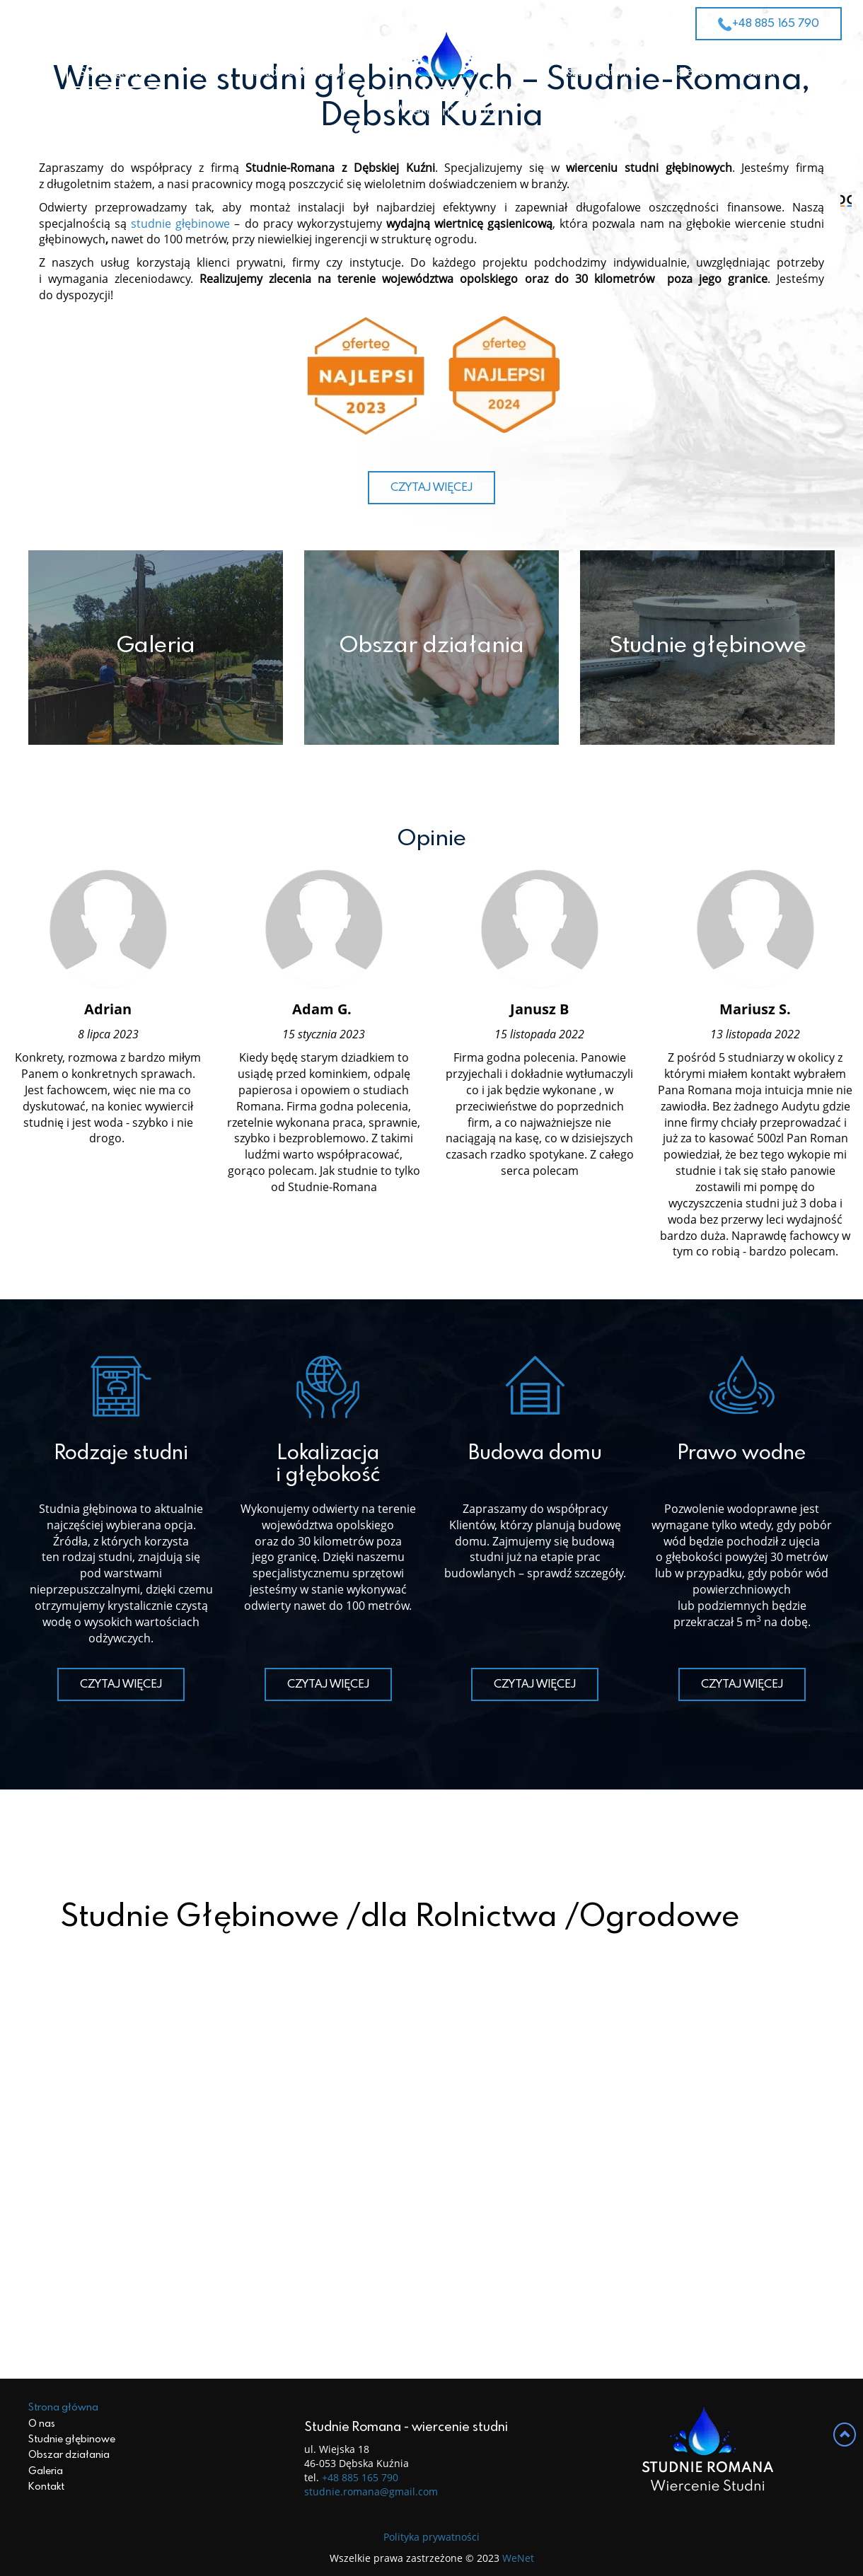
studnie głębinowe (180, 626)
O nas (203, 72)
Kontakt (760, 72)
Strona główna (115, 72)
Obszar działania (593, 72)
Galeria (687, 72)
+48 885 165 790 (768, 24)
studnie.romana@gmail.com (371, 2552)
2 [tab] (432, 386)
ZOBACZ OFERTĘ (431, 279)
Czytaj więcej (431, 889)
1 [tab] (404, 386)
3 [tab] (459, 386)
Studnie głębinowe (301, 72)
